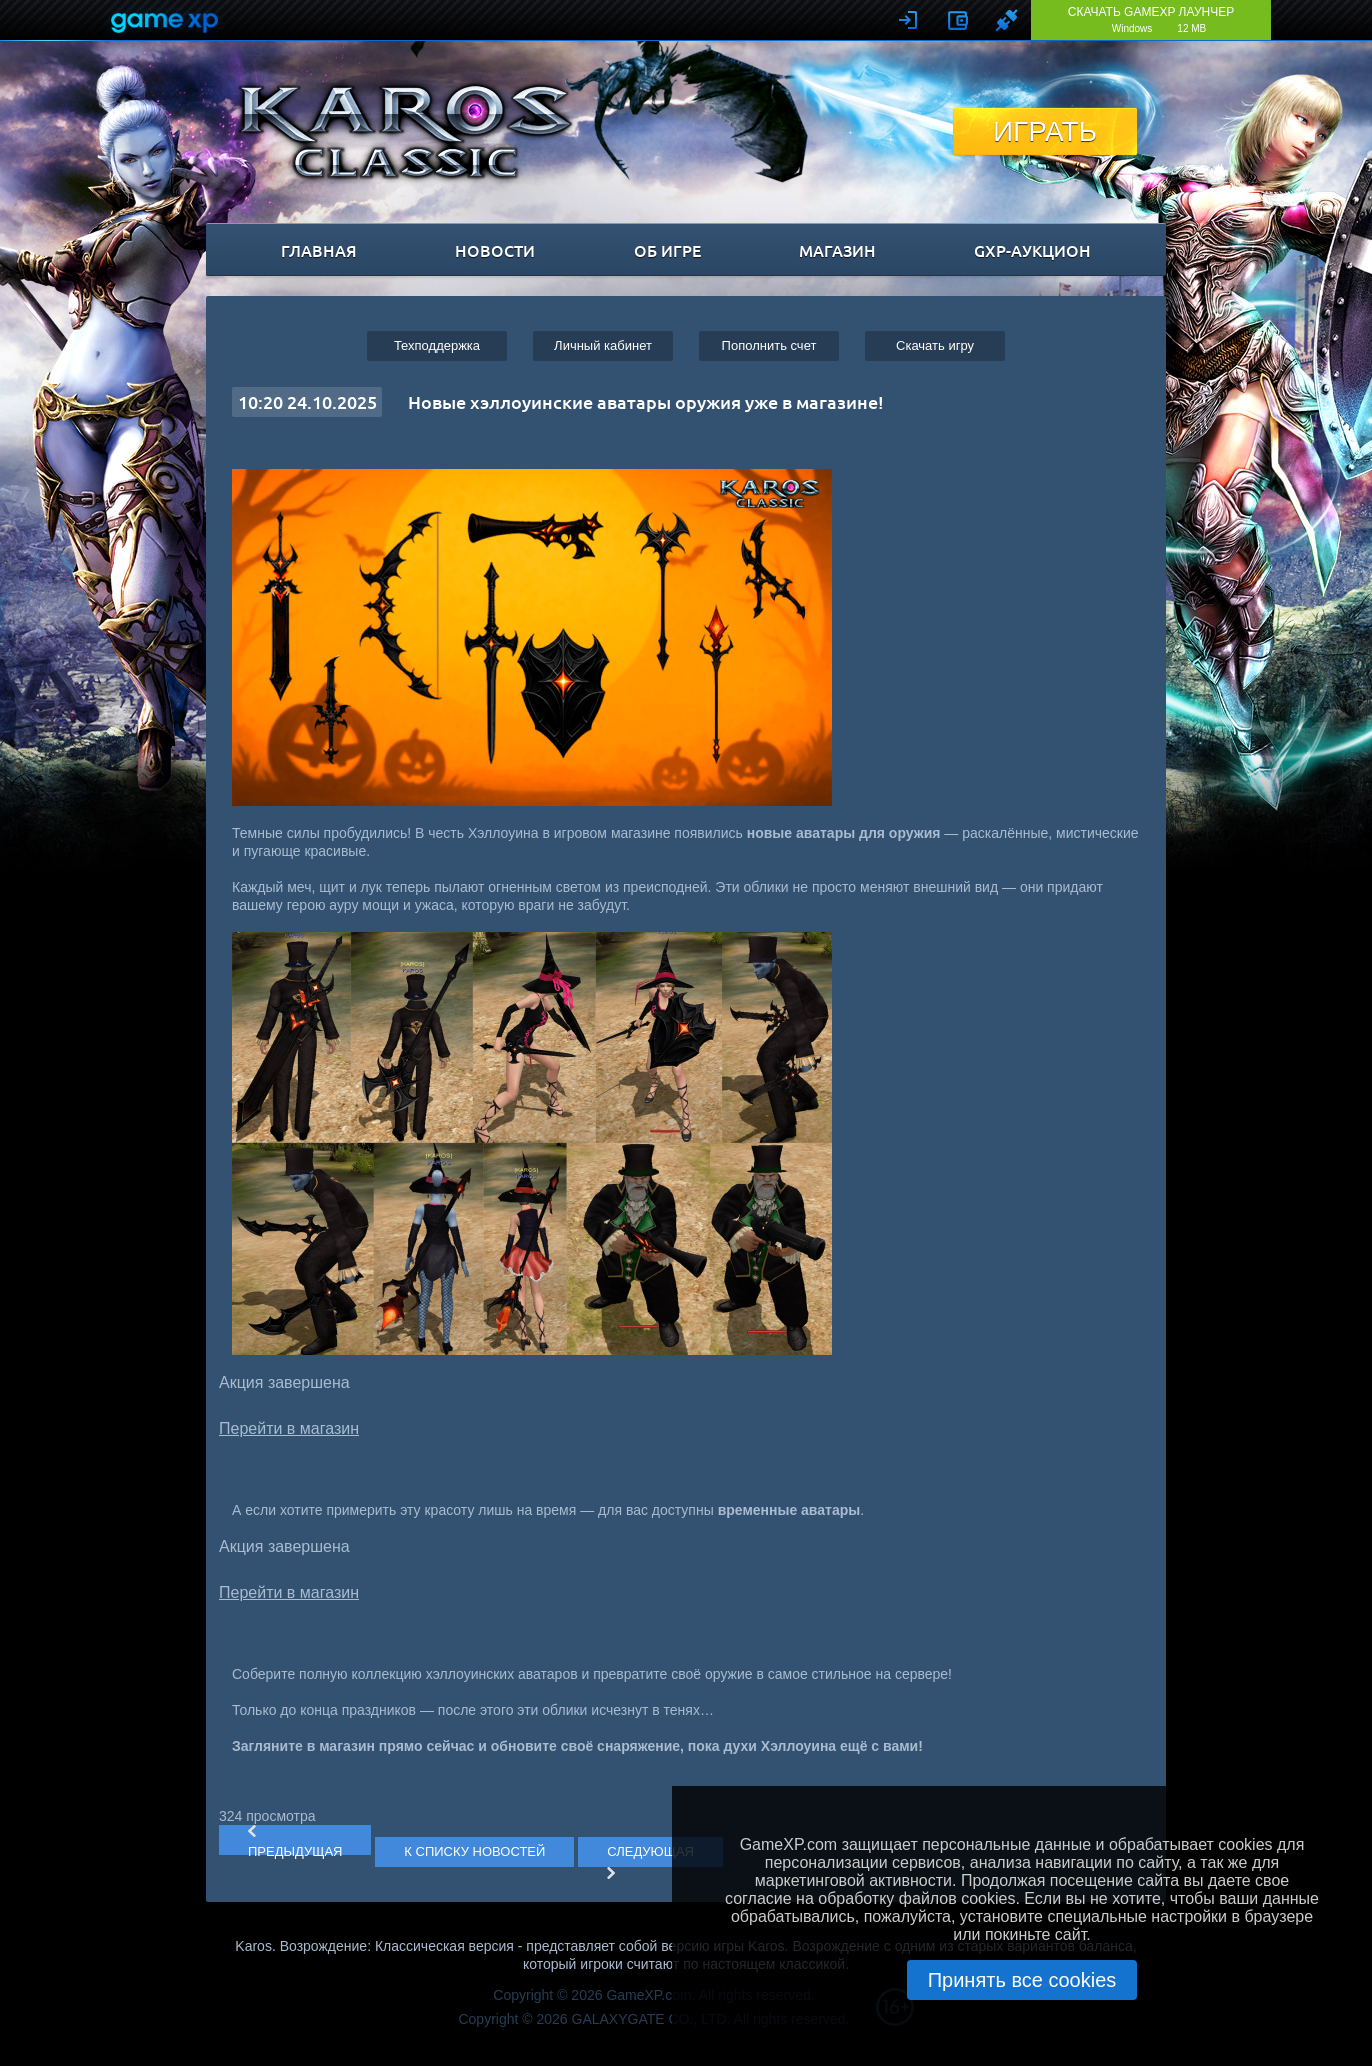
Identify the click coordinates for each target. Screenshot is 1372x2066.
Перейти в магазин (289, 1428)
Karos (405, 131)
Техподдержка (437, 345)
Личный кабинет (603, 345)
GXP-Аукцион (1032, 250)
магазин (837, 250)
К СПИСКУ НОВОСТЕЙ (474, 1851)
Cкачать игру (935, 345)
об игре (667, 250)
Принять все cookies (1022, 1980)
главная (319, 250)
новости (495, 250)
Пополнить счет (769, 345)
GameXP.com (648, 1995)
